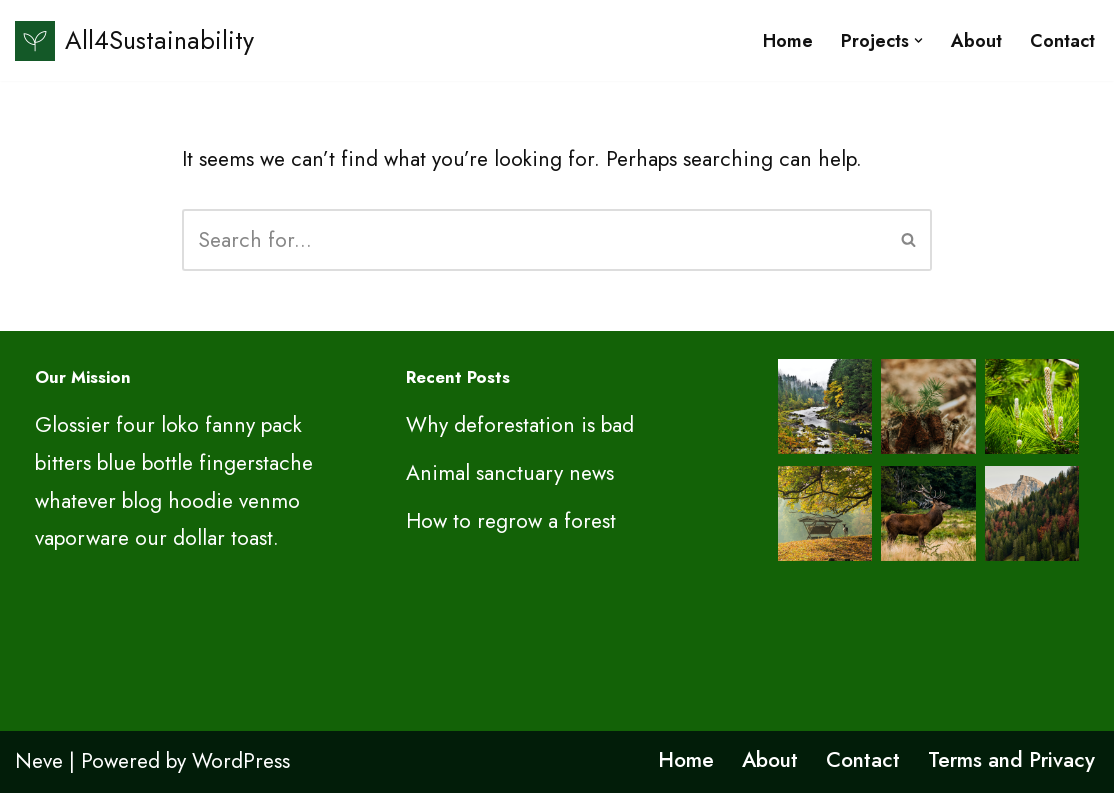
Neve (39, 761)
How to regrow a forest (511, 521)
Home (788, 41)
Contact (1062, 41)
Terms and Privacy (1011, 760)
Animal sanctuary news (510, 473)
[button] (918, 40)
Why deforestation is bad (520, 425)
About (976, 41)
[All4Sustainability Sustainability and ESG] (134, 40)
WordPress (241, 761)
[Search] (534, 240)
